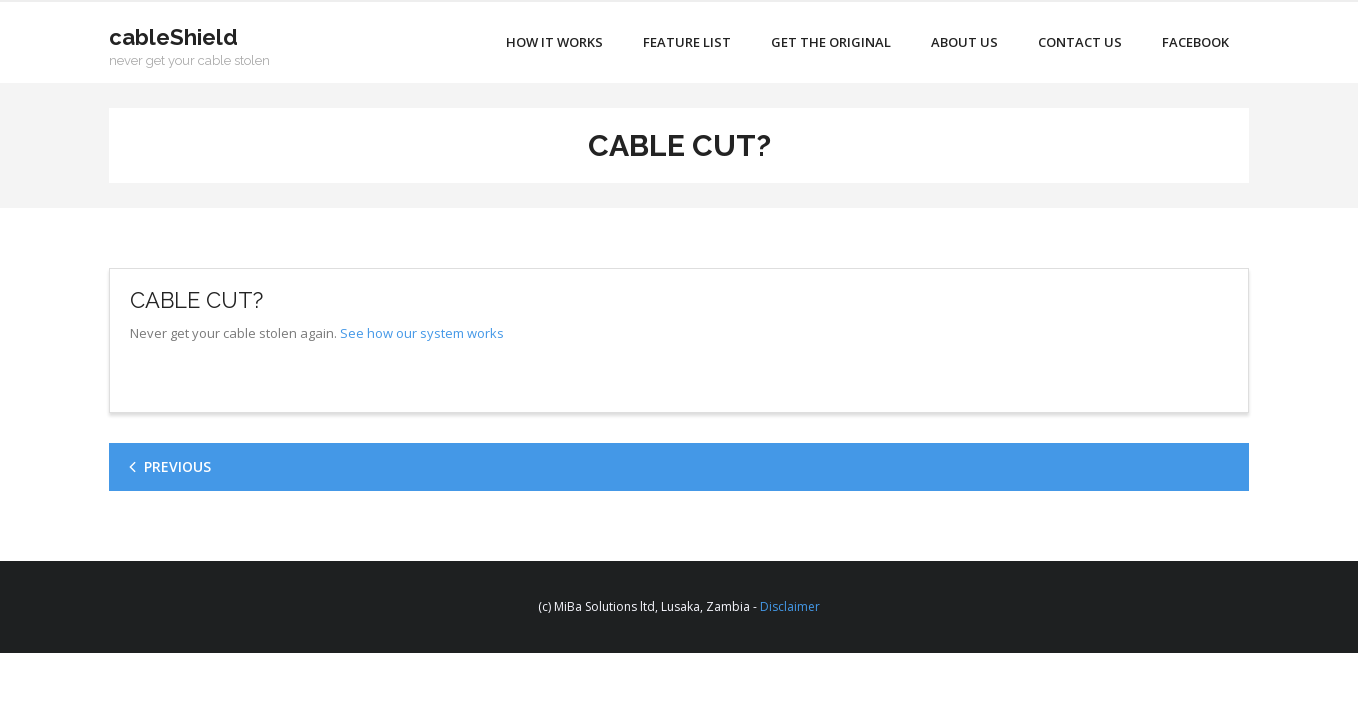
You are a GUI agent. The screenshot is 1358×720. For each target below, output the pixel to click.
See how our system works (422, 333)
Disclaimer (790, 606)
